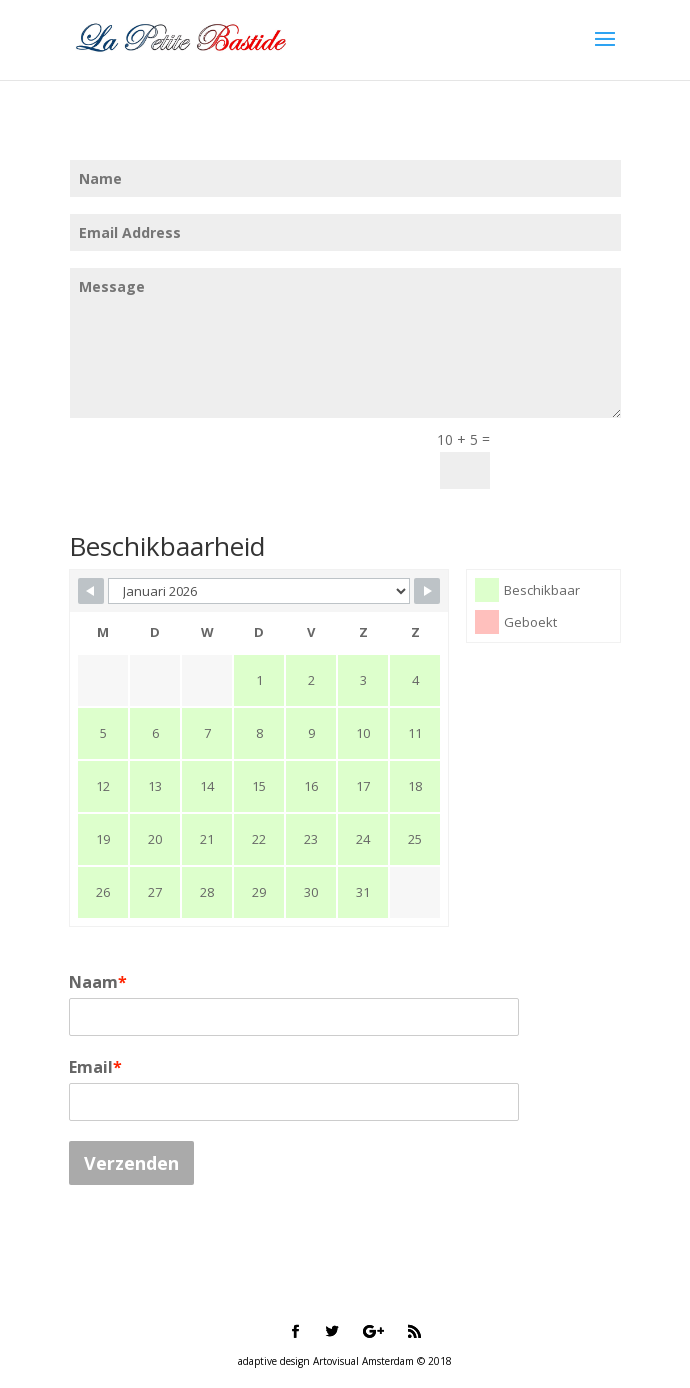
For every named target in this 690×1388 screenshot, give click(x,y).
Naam (98, 982)
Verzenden (131, 1163)
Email (95, 1067)
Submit (564, 457)
